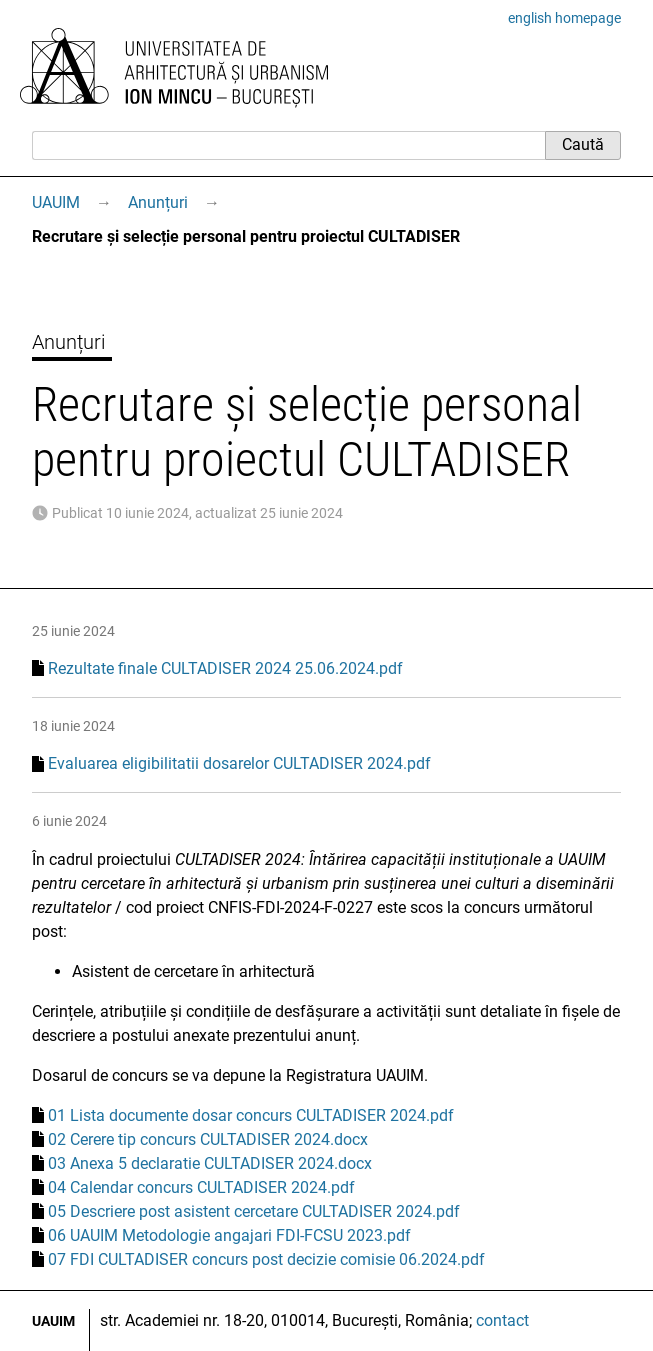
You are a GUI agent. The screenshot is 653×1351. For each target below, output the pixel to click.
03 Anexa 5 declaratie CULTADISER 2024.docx (210, 1163)
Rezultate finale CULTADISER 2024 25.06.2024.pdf (225, 668)
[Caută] (288, 145)
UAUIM (56, 202)
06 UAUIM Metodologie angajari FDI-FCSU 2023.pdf (229, 1235)
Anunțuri (158, 202)
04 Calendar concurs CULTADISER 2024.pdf (201, 1187)
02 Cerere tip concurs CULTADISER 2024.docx (208, 1139)
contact (502, 1320)
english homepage (564, 18)
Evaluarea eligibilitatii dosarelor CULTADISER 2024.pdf (239, 763)
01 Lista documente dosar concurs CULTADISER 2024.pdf (251, 1115)
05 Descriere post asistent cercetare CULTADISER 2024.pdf (254, 1211)
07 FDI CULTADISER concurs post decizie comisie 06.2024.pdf (266, 1259)
